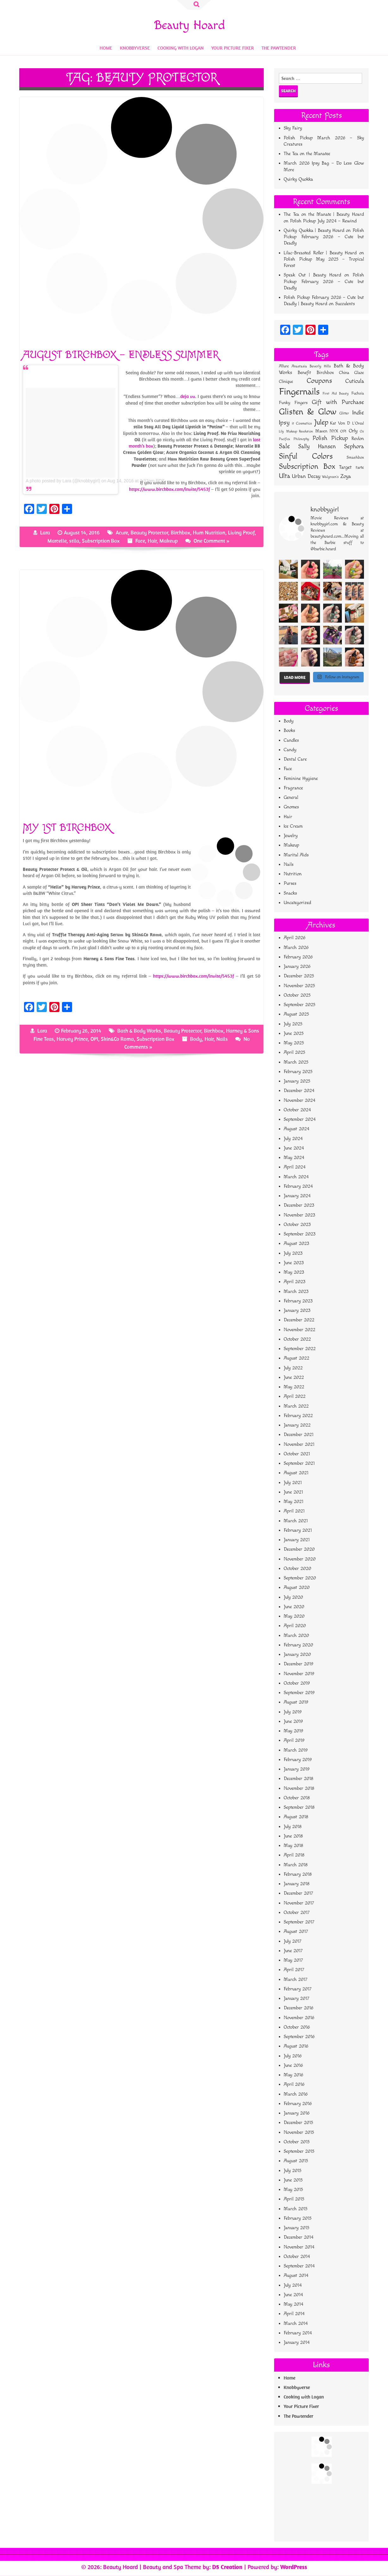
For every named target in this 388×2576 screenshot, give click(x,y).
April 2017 (294, 1969)
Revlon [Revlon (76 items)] (357, 438)
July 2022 (293, 1368)
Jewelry (291, 835)
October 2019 (297, 1683)
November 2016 (299, 2017)
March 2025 (296, 1062)
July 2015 (292, 2170)
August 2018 (296, 1816)
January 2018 (297, 1883)
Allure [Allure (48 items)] (284, 366)
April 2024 (294, 1167)
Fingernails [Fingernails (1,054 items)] (299, 391)
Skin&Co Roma (117, 1038)
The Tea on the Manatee (307, 153)
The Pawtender (279, 48)
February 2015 (297, 2218)
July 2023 (293, 1253)
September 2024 (300, 1119)
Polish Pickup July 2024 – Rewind (323, 221)
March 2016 (296, 2094)
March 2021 (296, 1520)
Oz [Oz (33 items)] (362, 431)
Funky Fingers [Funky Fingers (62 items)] (293, 402)
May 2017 (293, 1960)
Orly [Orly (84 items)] (353, 431)
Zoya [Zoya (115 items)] (345, 476)
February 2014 (298, 2333)
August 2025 (296, 1014)
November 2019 (299, 1673)
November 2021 (299, 1444)
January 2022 (297, 1425)
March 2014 (296, 2323)
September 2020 (300, 1578)
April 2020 (295, 1625)
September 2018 (299, 1807)
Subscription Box (101, 540)
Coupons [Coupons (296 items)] (319, 381)
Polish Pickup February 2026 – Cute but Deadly (324, 237)
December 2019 (298, 1664)
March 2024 (296, 1176)
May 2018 (293, 1845)
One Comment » (212, 540)
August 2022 (296, 1358)
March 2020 (296, 1635)
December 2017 (298, 1893)
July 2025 (293, 1024)
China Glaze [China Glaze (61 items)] (351, 372)
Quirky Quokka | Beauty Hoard (314, 230)
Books (289, 730)
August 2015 (296, 2160)
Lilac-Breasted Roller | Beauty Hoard (320, 253)
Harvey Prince (72, 1038)
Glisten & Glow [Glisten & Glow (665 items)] (307, 412)
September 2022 (300, 1348)
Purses (290, 883)
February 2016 (298, 2103)
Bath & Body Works (139, 1030)
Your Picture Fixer (232, 48)
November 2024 (299, 1100)
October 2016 (297, 2027)
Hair (152, 540)
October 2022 (297, 1339)
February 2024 (298, 1186)
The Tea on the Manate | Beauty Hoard (324, 214)
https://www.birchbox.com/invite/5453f (169, 489)
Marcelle (56, 540)
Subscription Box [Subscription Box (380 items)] (307, 466)
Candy (290, 749)
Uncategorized (297, 902)
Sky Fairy (293, 128)
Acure (122, 532)
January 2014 (297, 2342)
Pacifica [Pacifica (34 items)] (284, 439)
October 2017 (297, 1912)
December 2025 (299, 976)
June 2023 (294, 1262)
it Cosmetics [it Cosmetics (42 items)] (302, 423)
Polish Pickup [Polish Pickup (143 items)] (330, 438)
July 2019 (293, 1712)
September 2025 (299, 1004)
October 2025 (297, 995)
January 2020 (297, 1654)
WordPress (293, 2567)
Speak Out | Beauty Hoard (312, 275)
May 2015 (293, 2189)
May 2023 (294, 1272)
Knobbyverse (135, 48)
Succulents (345, 303)
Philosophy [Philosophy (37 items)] (301, 439)
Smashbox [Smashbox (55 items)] (355, 457)
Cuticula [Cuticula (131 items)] (354, 381)
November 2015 (299, 2132)
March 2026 (296, 947)
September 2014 (299, 2266)
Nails (222, 1038)
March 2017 (295, 1979)
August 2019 (296, 1702)
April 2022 (294, 1396)
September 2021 (299, 1463)
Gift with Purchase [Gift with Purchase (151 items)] (338, 402)
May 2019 (293, 1731)
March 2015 (295, 2208)
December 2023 (299, 1205)
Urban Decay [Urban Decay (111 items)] (306, 476)
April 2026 (294, 937)
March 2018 (296, 1864)
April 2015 (294, 2199)
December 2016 (298, 2008)
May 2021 (293, 1501)
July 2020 (293, 1597)
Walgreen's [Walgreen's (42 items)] (330, 476)
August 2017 (296, 1931)
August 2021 (296, 1472)
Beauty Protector (149, 532)
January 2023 (297, 1310)
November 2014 (299, 2247)
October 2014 (297, 2256)
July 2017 (292, 1941)
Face (140, 540)
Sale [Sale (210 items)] (284, 446)
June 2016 (293, 2065)
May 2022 (294, 1387)
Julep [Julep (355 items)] (321, 422)
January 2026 (297, 966)
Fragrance (293, 788)
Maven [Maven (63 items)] (321, 431)
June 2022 (294, 1377)
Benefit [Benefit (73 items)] (304, 372)
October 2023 (297, 1224)
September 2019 (299, 1692)
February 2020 (298, 1645)
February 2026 (298, 957)
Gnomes (291, 807)
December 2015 (298, 2122)
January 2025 (297, 1081)
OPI (94, 1038)
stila (74, 540)
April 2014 (294, 2313)
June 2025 (294, 1033)
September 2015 (299, 2151)
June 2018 (293, 1836)
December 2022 (299, 1320)
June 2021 (293, 1492)
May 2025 (294, 1043)
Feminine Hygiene (301, 778)
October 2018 (297, 1798)
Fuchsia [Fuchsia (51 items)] (357, 393)
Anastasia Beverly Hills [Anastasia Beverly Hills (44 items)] (311, 366)
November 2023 (299, 1215)
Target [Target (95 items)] (345, 467)
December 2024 (299, 1090)
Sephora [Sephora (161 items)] (354, 446)
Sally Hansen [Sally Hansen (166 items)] (317, 446)
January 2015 (296, 2227)
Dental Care (295, 759)
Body (196, 1038)
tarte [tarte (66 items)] (360, 467)
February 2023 (298, 1301)
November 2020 (300, 1559)
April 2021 (294, 1511)
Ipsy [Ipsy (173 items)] (284, 422)
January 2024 (297, 1195)
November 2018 (299, 1788)
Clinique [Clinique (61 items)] (286, 381)
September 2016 (299, 2036)
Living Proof (241, 532)
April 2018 (294, 1855)
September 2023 (300, 1234)
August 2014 (296, 2275)
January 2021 (297, 1539)
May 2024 (294, 1157)
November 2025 (299, 985)
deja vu (187, 396)
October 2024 (297, 1110)
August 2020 (297, 1587)
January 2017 (296, 1998)
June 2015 (293, 2180)
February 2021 (298, 1530)
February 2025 (298, 1071)
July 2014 (293, 2285)
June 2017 (293, 1950)
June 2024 (294, 1148)
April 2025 (294, 1052)
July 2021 (293, 1482)
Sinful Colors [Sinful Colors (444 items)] (306, 456)
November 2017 (299, 1903)
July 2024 (293, 1138)
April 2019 (294, 1740)
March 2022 (296, 1406)
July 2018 (293, 1826)
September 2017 (299, 1922)
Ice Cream (293, 826)
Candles (291, 740)
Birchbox (180, 532)
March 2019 (296, 1750)
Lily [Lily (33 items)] (281, 431)
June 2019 (293, 1721)
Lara (45, 532)
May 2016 (293, 2075)
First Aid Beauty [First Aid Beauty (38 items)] (335, 393)
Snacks (290, 893)
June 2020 (294, 1606)
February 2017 (297, 1989)
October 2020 (297, 1568)
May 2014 (293, 2304)
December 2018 (298, 1778)
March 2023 (296, 1291)
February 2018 (298, 1874)
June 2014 (293, 2294)
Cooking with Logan (180, 48)
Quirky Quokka (298, 179)
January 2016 (297, 2113)
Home (106, 48)
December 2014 (298, 2237)
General (291, 797)
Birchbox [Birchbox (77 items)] (325, 372)
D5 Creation (227, 2567)
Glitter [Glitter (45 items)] (344, 413)
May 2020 (294, 1616)
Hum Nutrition (209, 532)
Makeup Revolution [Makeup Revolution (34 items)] (299, 431)
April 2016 (294, 2084)
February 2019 (298, 1759)
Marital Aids (296, 855)
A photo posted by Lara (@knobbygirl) (63, 480)
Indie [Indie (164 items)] (358, 412)
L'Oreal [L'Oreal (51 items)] (358, 423)
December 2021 (298, 1434)
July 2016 (293, 2056)
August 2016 (296, 2046)
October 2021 (297, 1454)
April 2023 (294, 1281)
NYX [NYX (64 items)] (333, 431)
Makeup (168, 540)
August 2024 (296, 1128)
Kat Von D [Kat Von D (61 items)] (340, 423)
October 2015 (297, 2142)
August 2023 (296, 1243)
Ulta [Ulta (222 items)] (284, 476)
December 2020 (299, 1549)
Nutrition (293, 874)
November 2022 (299, 1329)
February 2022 (298, 1415)
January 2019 (297, 1769)
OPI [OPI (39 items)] (343, 431)
